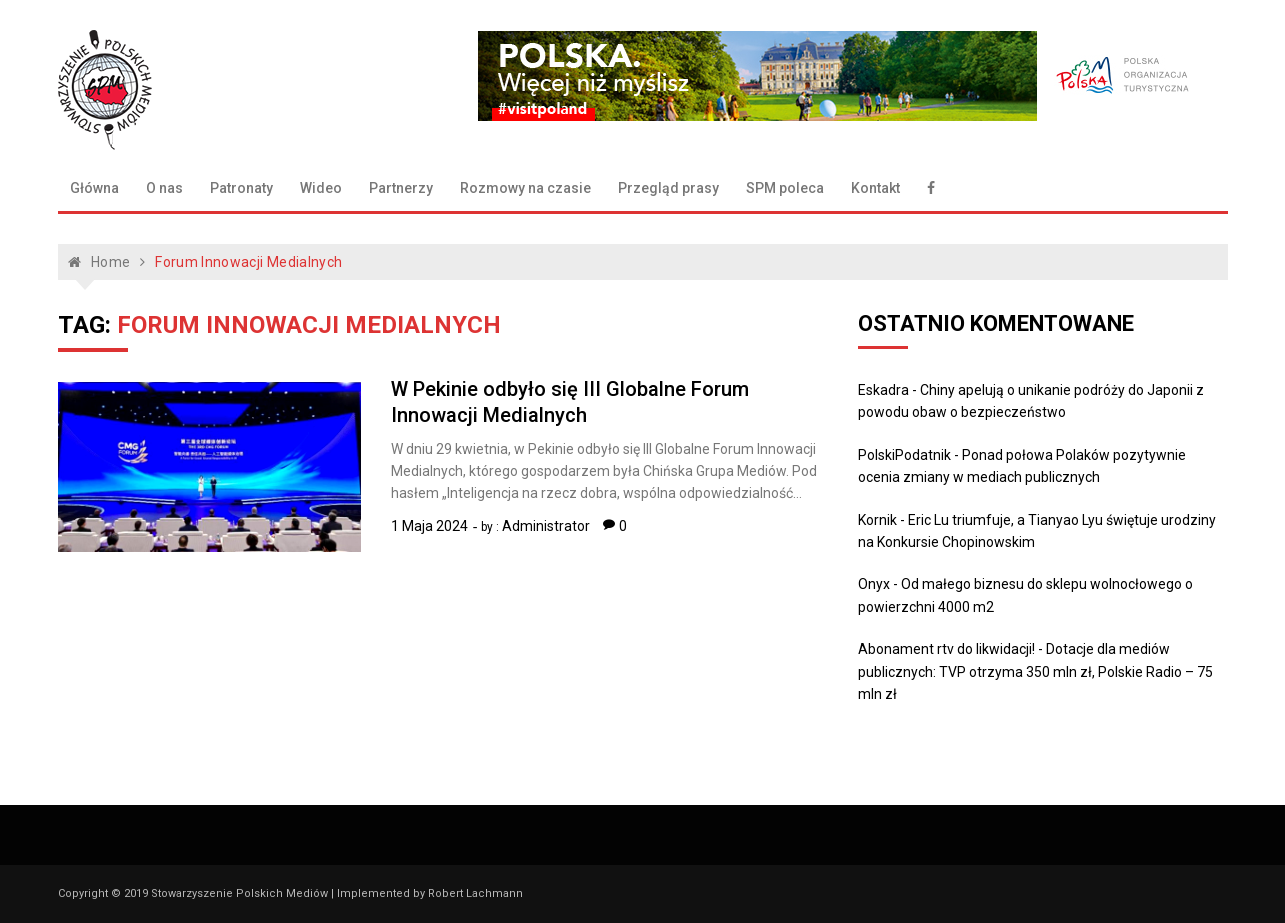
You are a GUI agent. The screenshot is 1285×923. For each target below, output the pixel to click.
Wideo (321, 188)
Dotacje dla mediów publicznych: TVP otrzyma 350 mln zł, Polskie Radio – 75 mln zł (1035, 671)
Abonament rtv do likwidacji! (946, 649)
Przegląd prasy (668, 188)
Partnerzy (401, 188)
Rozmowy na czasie (525, 188)
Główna (94, 188)
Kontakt (875, 188)
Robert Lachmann (475, 893)
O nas (164, 188)
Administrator (546, 526)
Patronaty (241, 188)
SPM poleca (785, 188)
